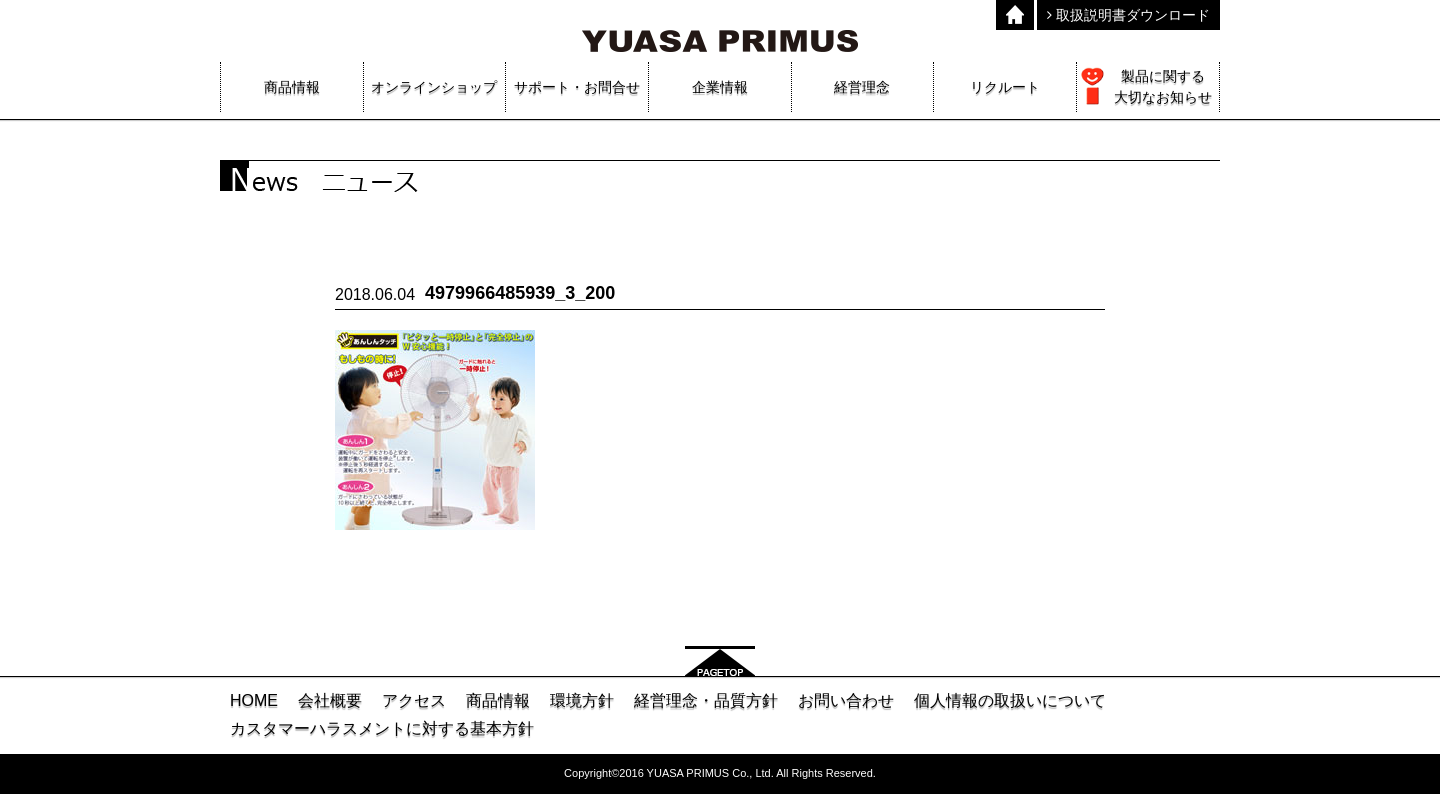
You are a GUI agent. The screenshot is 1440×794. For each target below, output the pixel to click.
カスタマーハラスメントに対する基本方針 (382, 728)
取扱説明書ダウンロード (1128, 15)
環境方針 (582, 700)
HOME (254, 700)
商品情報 (498, 700)
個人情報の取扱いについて (1010, 700)
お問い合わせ (846, 700)
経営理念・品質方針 (706, 700)
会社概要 (330, 700)
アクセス (414, 700)
